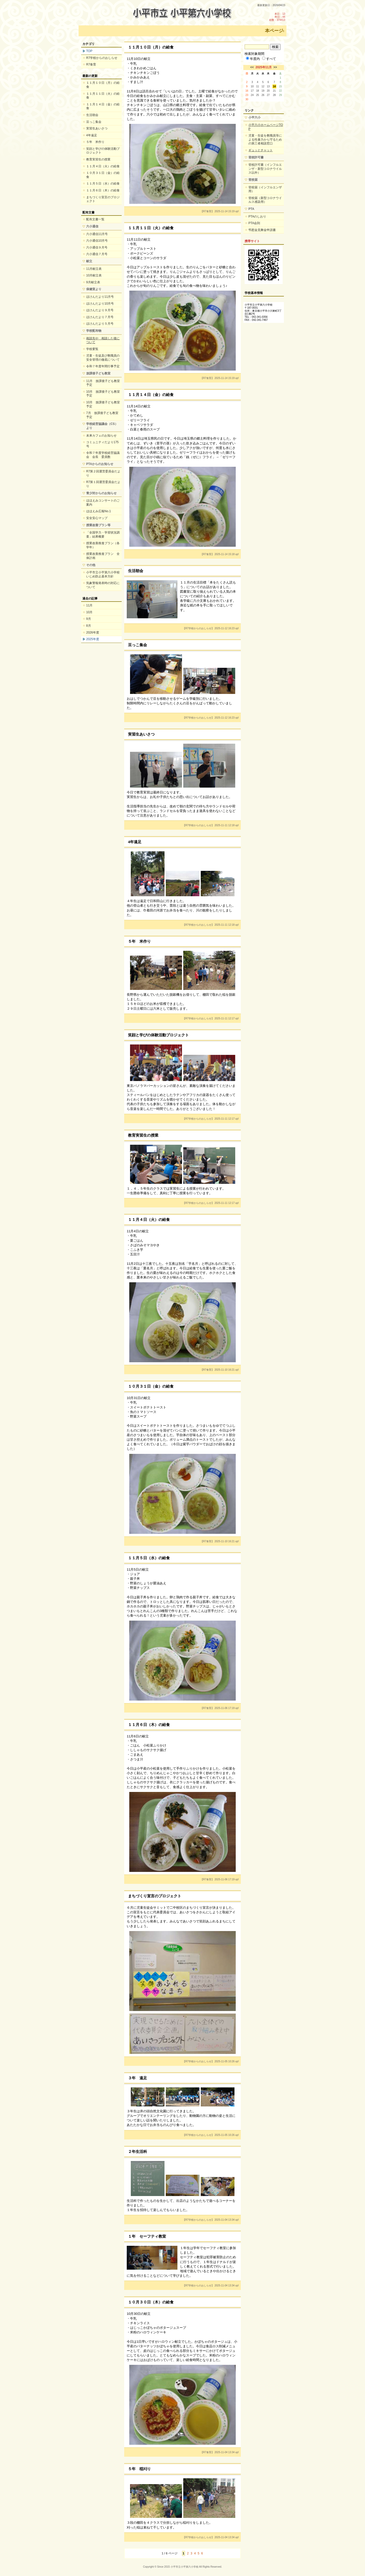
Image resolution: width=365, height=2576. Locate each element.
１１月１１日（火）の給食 (103, 95)
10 (252, 86)
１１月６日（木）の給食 (103, 190)
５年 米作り (95, 142)
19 (263, 90)
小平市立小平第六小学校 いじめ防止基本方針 (104, 574)
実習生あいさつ (96, 128)
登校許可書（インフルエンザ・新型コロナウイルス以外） (265, 168)
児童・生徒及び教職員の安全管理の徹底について (103, 357)
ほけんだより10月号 (100, 303)
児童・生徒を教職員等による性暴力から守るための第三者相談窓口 (265, 139)
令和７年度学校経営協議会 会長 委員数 (103, 455)
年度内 (253, 59)
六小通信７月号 (96, 254)
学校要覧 (92, 349)
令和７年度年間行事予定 (103, 366)
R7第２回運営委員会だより (103, 473)
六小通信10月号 (97, 240)
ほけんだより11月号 (100, 296)
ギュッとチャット (260, 150)
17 (252, 90)
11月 (89, 605)
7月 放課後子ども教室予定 (102, 415)
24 (252, 95)
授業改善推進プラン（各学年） (103, 545)
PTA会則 (254, 223)
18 (257, 90)
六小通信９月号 (96, 247)
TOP (89, 51)
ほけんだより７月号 (100, 317)
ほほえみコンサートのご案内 (103, 502)
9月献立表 (93, 282)
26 (263, 95)
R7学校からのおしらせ (101, 58)
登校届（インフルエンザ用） (265, 189)
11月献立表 (94, 269)
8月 (88, 625)
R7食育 (91, 64)
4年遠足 (91, 135)
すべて (269, 59)
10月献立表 (94, 275)
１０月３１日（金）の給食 (103, 175)
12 (263, 86)
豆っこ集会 (93, 122)
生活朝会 (92, 115)
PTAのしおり (257, 216)
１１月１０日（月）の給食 (103, 85)
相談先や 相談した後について (103, 340)
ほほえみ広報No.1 (98, 511)
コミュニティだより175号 (102, 444)
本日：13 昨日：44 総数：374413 (277, 16)
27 (268, 95)
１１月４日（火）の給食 (103, 166)
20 (268, 90)
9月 (88, 619)
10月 (89, 612)
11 (257, 86)
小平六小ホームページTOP (265, 127)
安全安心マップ (96, 518)
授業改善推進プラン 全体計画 (103, 556)
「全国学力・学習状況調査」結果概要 (103, 534)
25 (257, 95)
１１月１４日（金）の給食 (103, 106)
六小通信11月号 (97, 234)
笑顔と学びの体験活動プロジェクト (103, 151)
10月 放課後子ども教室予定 (103, 393)
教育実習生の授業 (98, 159)
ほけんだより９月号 (100, 310)
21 (274, 90)
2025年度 (92, 639)
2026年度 (92, 632)
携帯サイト (252, 241)
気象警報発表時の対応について (103, 585)
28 (274, 95)
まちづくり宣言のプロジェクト (103, 199)
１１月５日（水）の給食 (103, 183)
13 (268, 86)
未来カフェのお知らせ (101, 435)
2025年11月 (264, 67)
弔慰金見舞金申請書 (262, 230)
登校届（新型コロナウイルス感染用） (265, 200)
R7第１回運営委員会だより (103, 484)
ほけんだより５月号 (100, 323)
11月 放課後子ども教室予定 (103, 383)
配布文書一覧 (95, 219)
